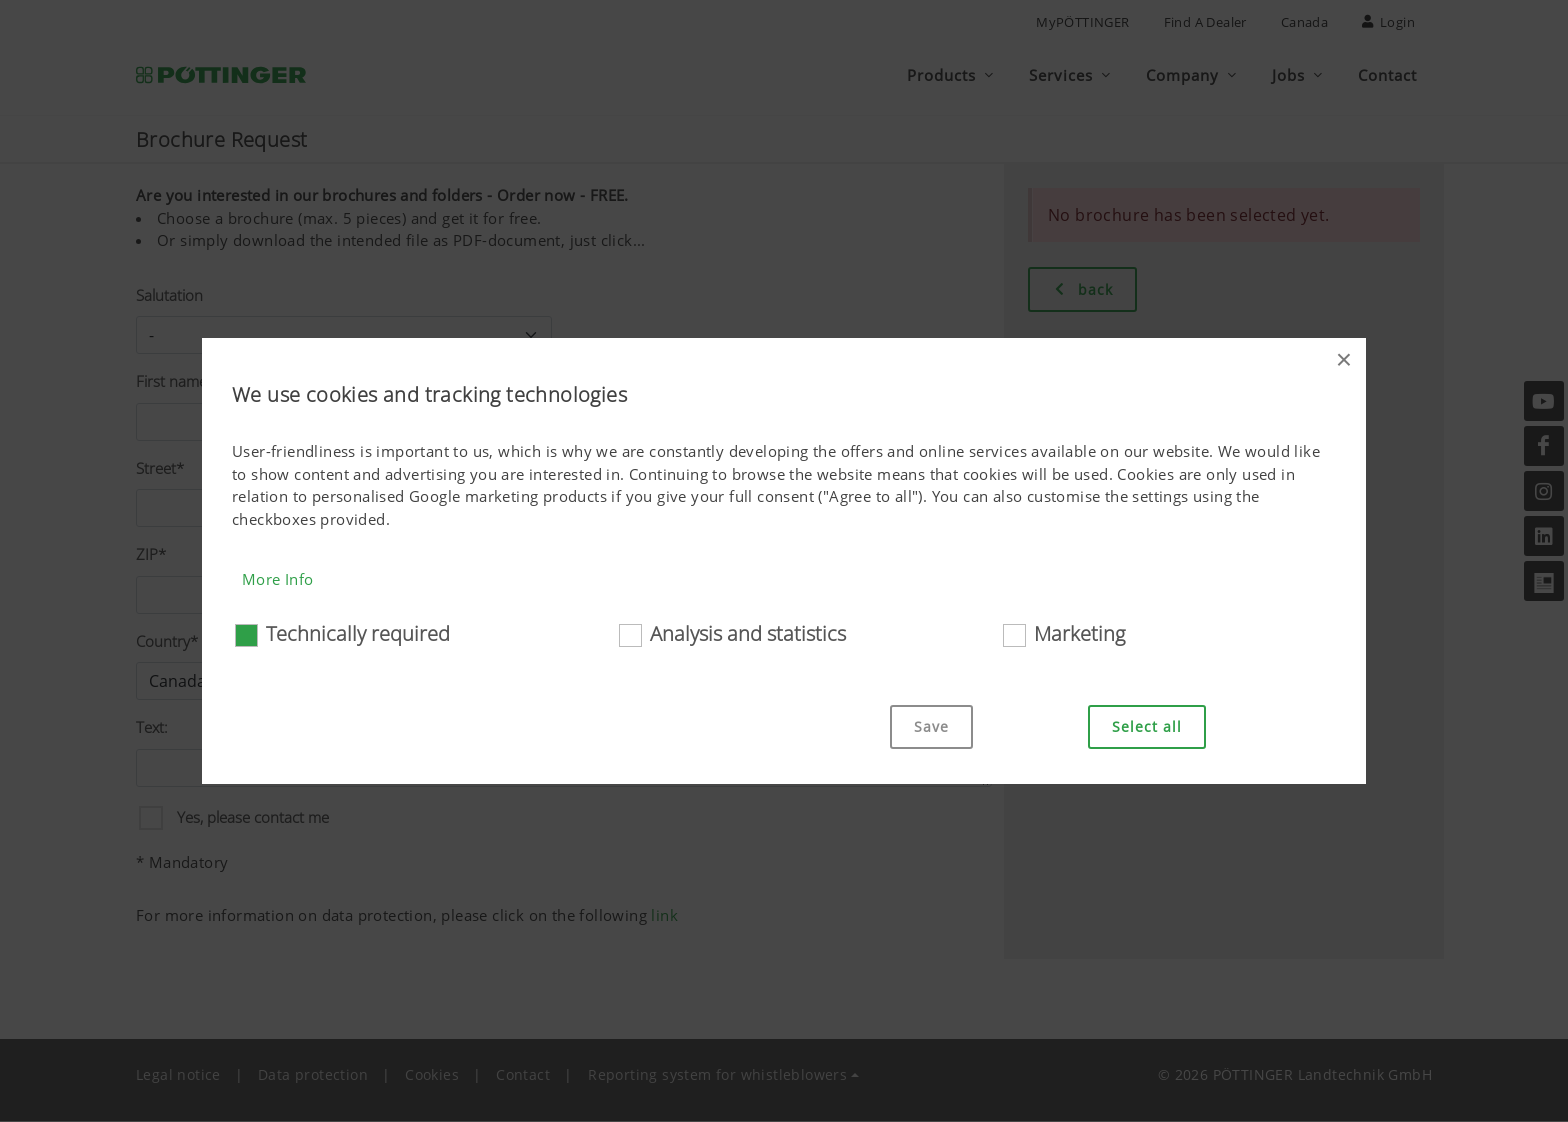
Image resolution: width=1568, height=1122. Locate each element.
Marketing (1079, 633)
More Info (278, 579)
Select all (1147, 726)
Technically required (358, 633)
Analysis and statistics (748, 633)
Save (931, 726)
